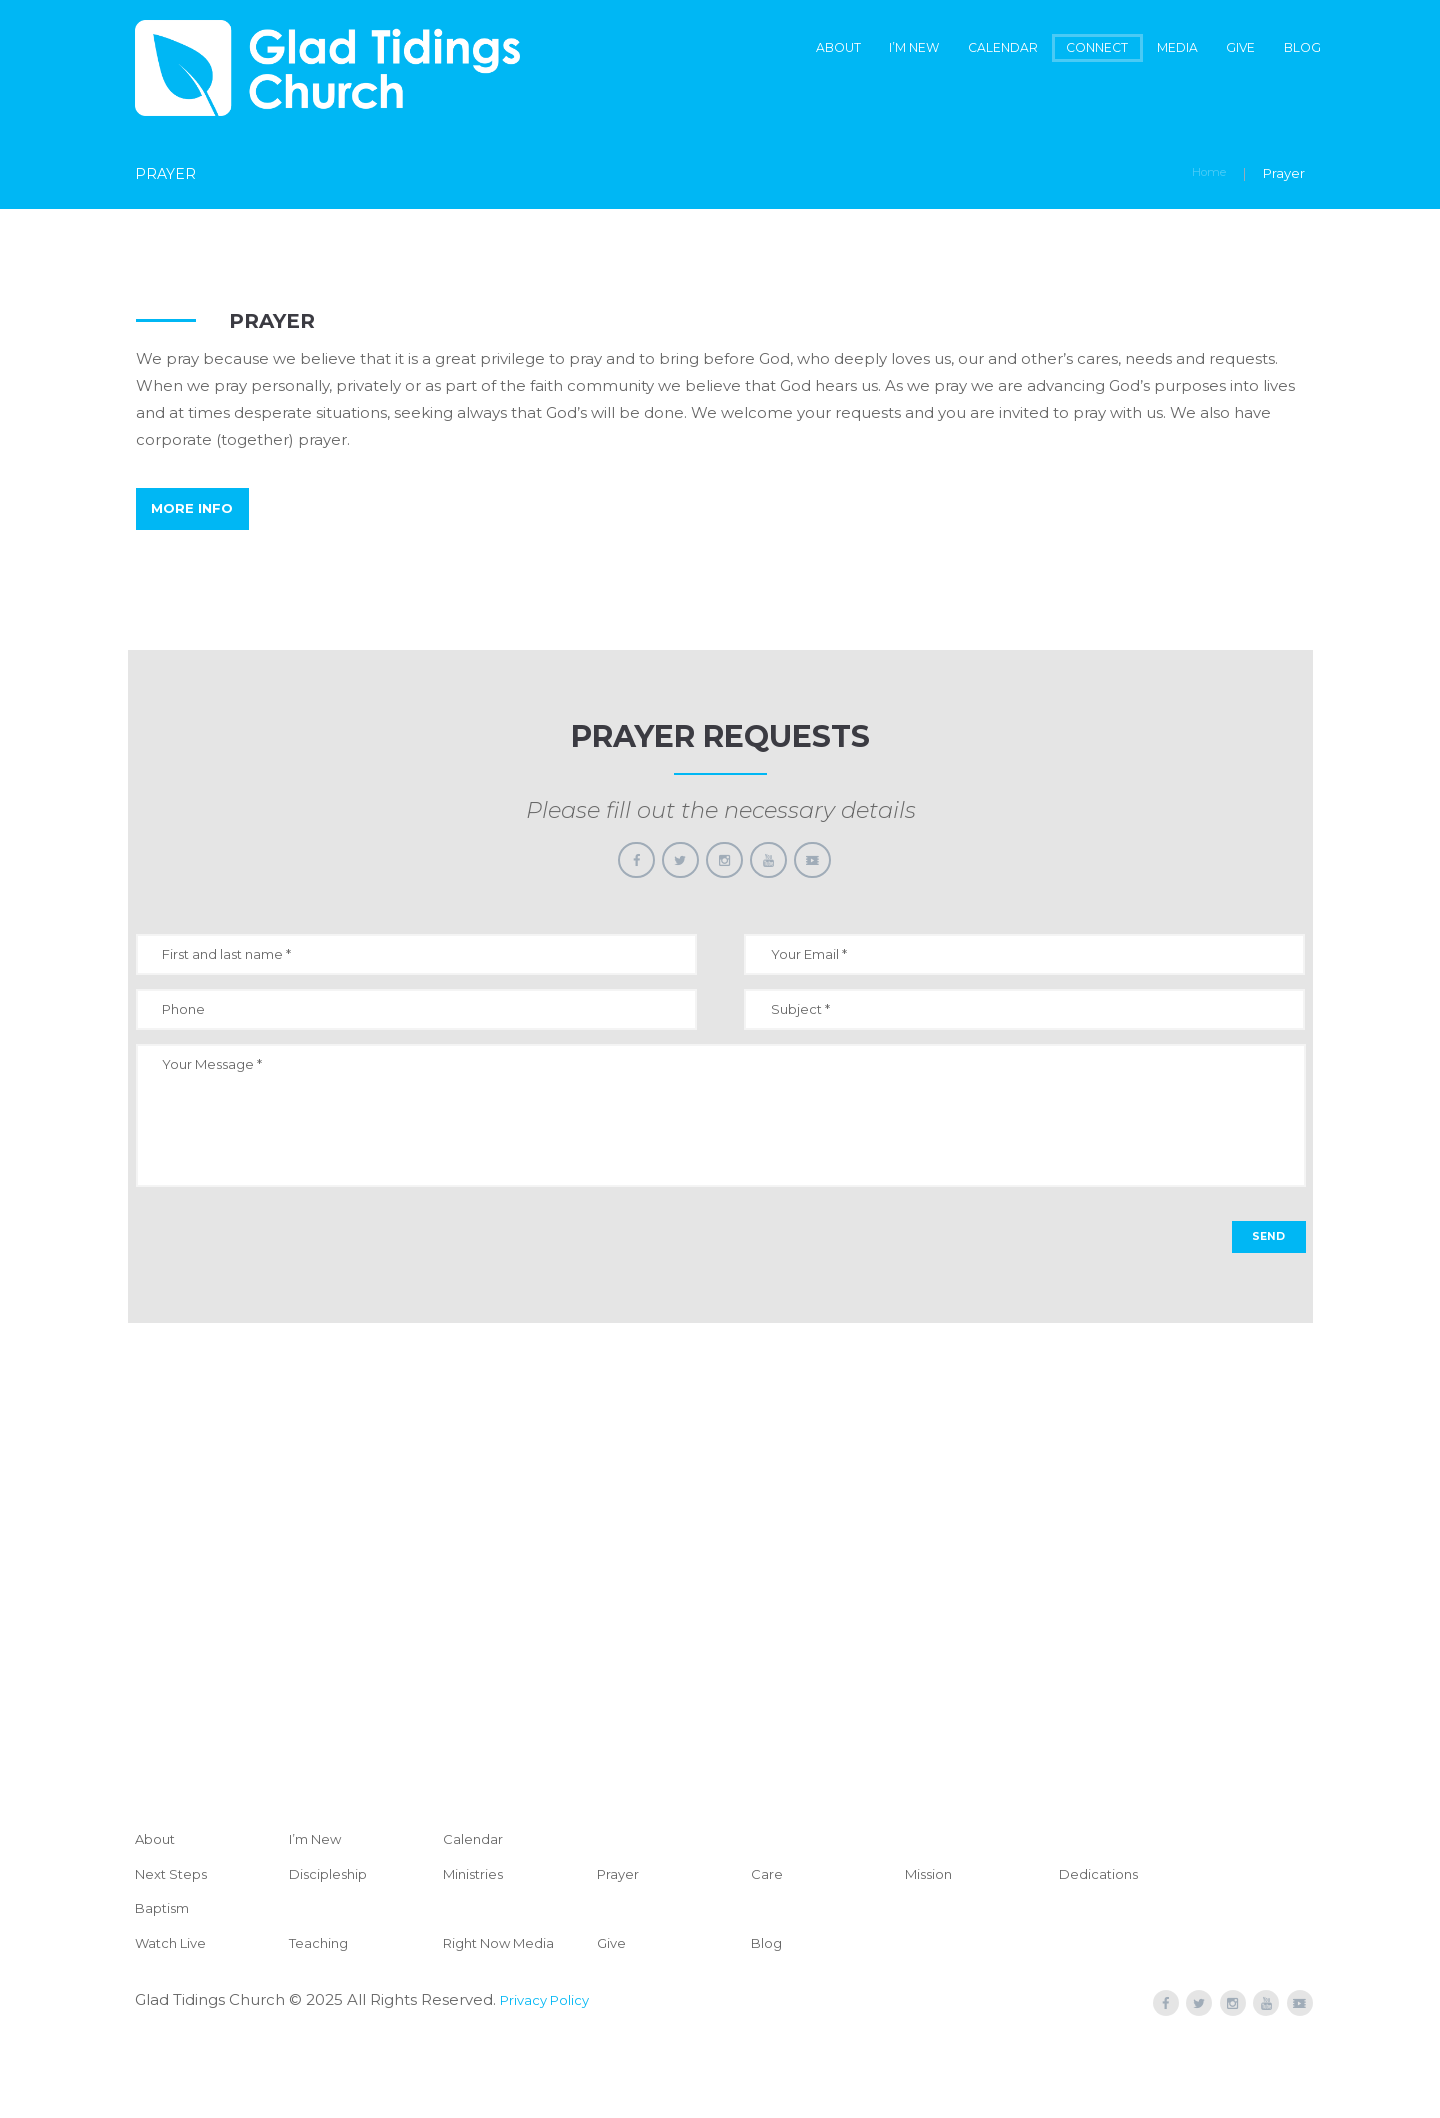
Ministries (478, 1937)
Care (769, 1937)
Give (1218, 50)
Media (1136, 50)
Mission (932, 1937)
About (711, 50)
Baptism (167, 1972)
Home (1205, 176)
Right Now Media (508, 2006)
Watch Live (177, 2006)
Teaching (323, 2006)
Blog (1294, 50)
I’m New (808, 50)
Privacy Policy (551, 2063)
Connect (1036, 50)
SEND (1264, 1298)
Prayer (621, 1937)
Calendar (920, 50)
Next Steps (177, 1937)
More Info (204, 523)
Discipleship (334, 1937)
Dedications (1104, 1937)
